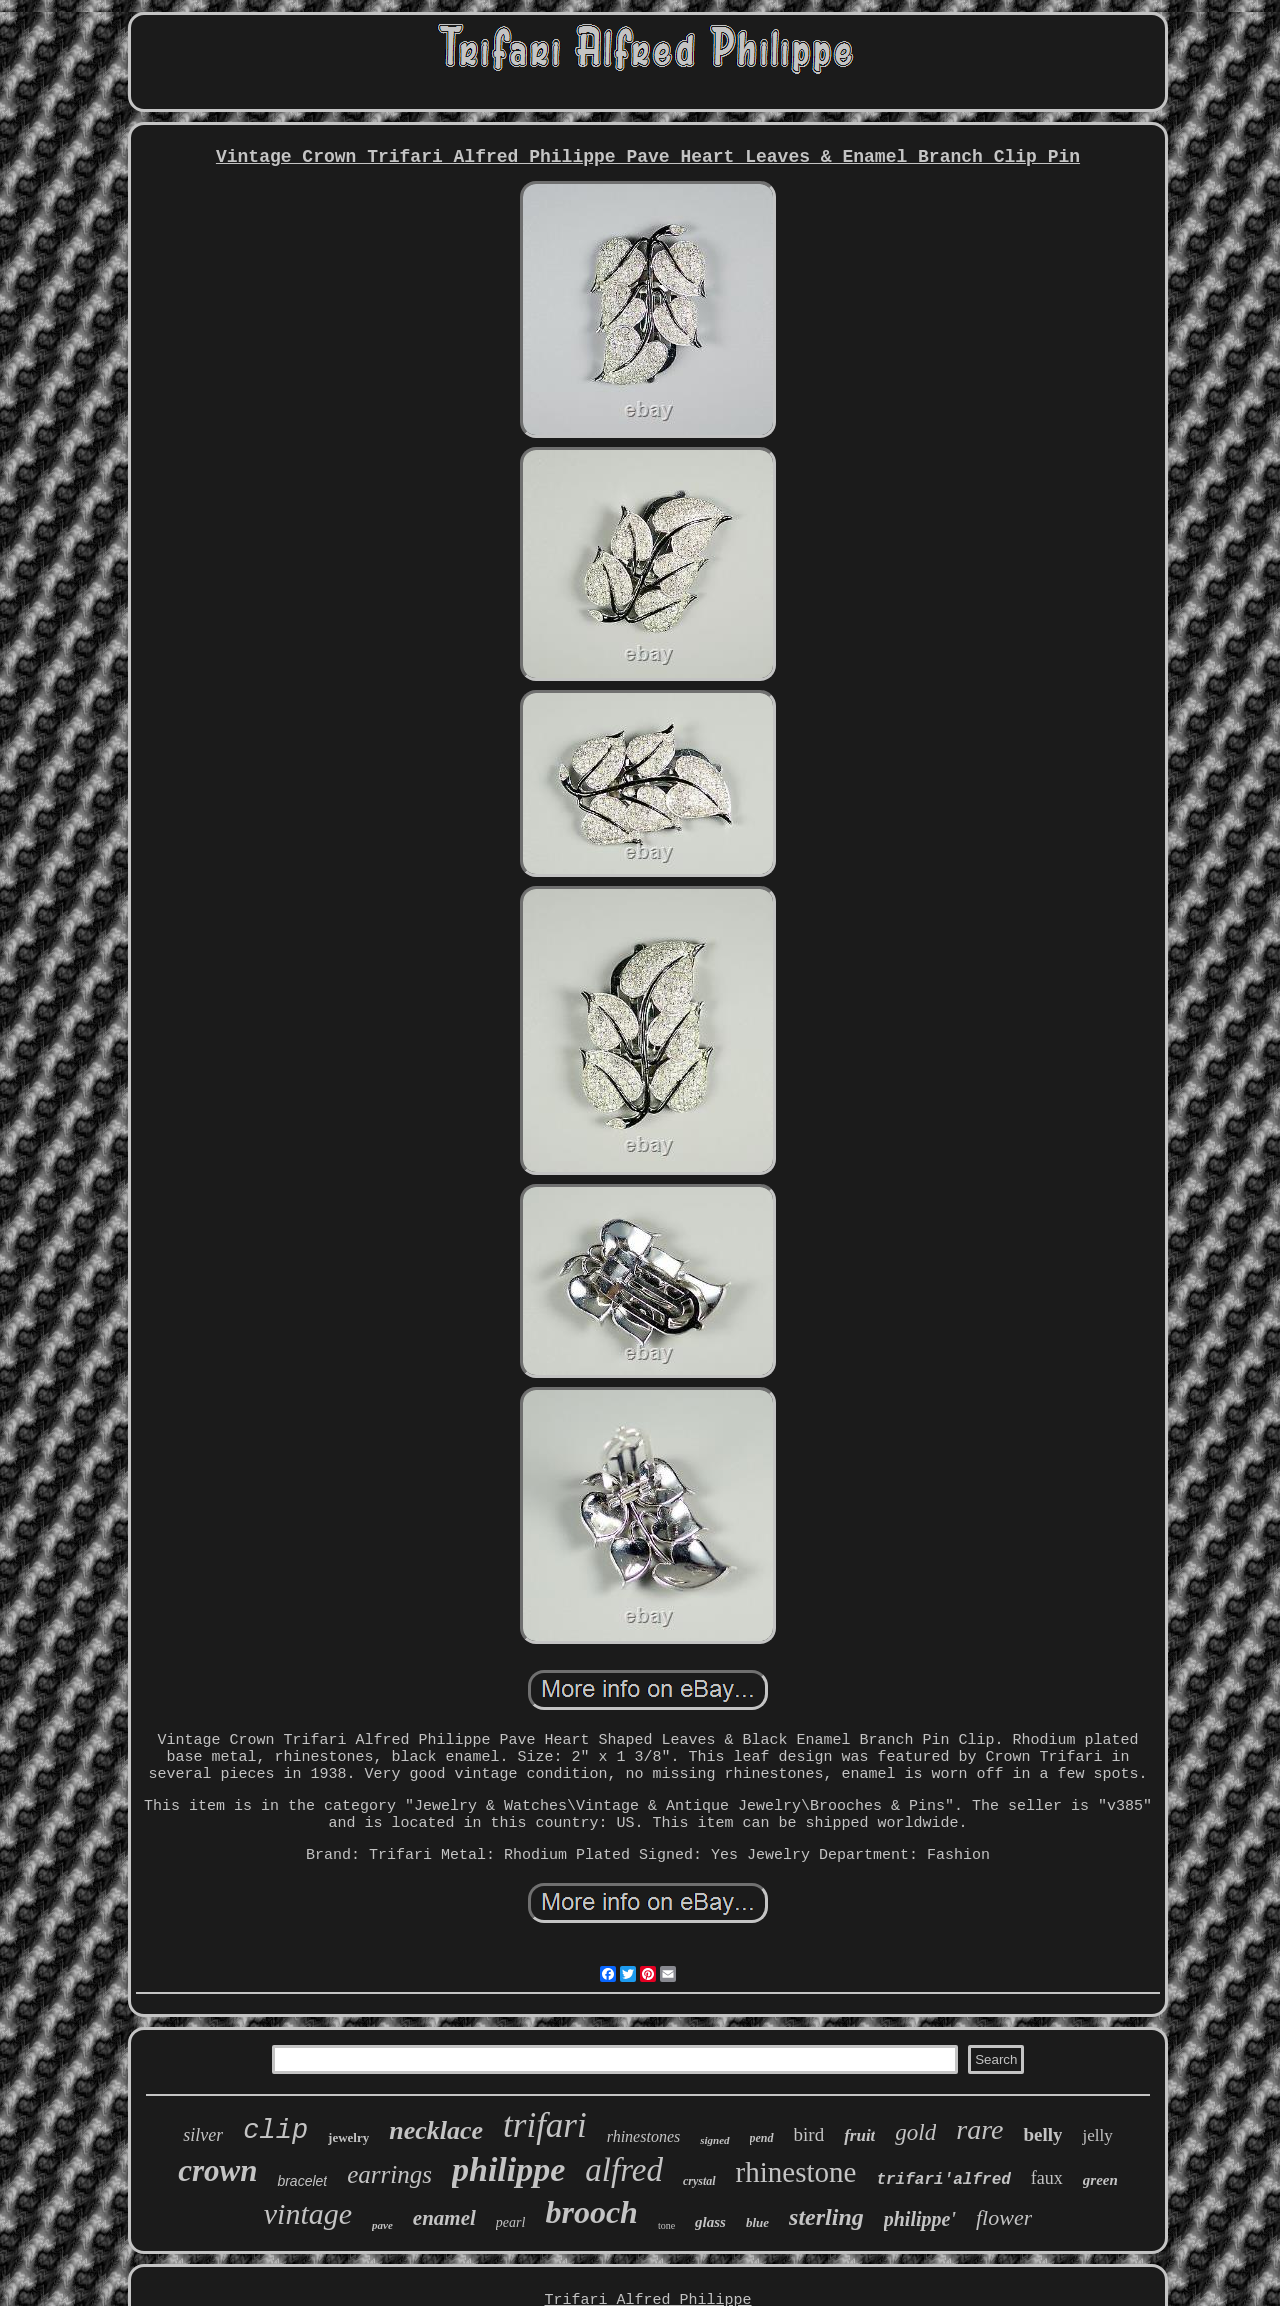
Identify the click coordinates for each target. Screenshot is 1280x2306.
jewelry (348, 2137)
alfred (624, 2170)
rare (979, 2129)
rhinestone (796, 2172)
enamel (444, 2218)
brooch (591, 2212)
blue (757, 2222)
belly (1042, 2134)
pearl (511, 2222)
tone (666, 2225)
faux (1047, 2178)
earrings (389, 2174)
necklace (436, 2130)
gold (915, 2132)
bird (809, 2134)
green (1100, 2180)
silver (203, 2135)
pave (382, 2225)
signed (714, 2140)
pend (762, 2138)
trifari (545, 2125)
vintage (308, 2213)
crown (217, 2170)
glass (710, 2222)
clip (275, 2131)
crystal (699, 2181)
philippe (508, 2169)
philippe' (920, 2219)
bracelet (302, 2181)
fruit (859, 2135)
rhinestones (643, 2136)
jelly (1097, 2135)
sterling (826, 2217)
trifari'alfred (943, 2180)
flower (1004, 2217)
